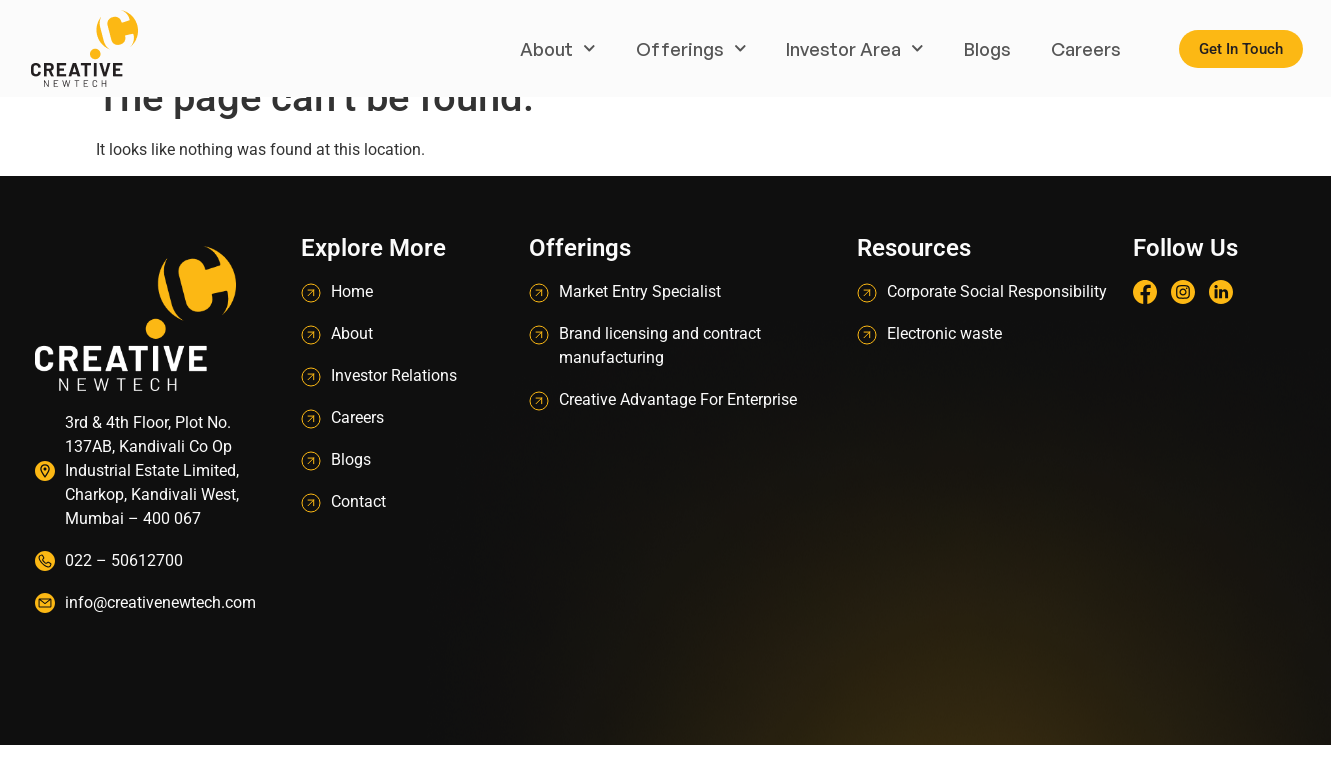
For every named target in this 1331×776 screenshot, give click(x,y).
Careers (1086, 49)
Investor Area (855, 48)
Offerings (691, 48)
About (558, 48)
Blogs (987, 49)
